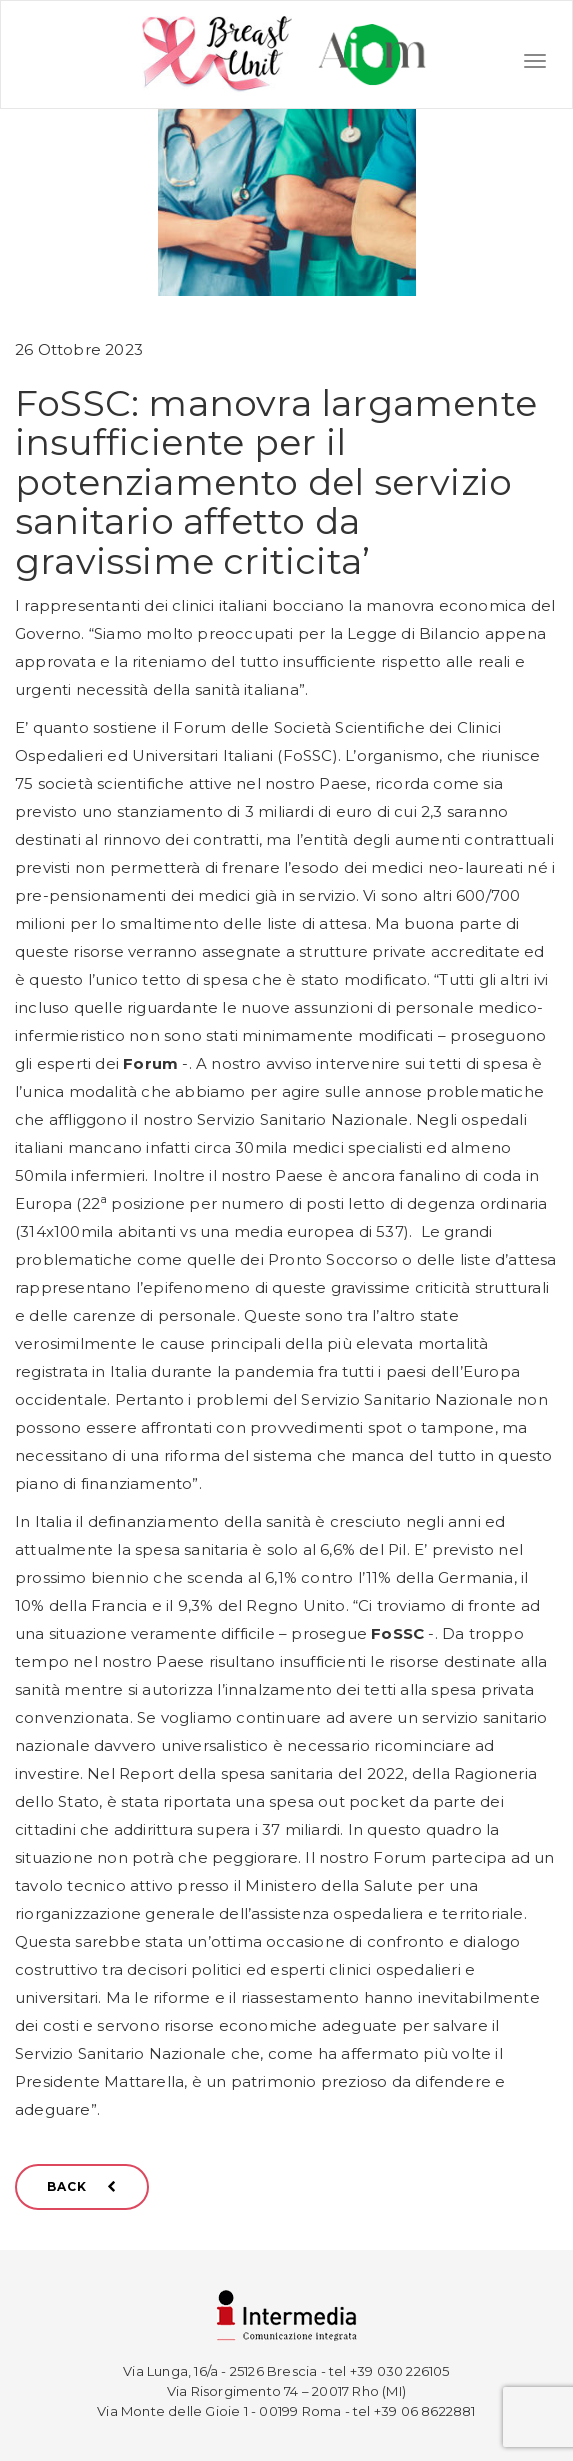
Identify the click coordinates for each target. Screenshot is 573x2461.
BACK (82, 2186)
